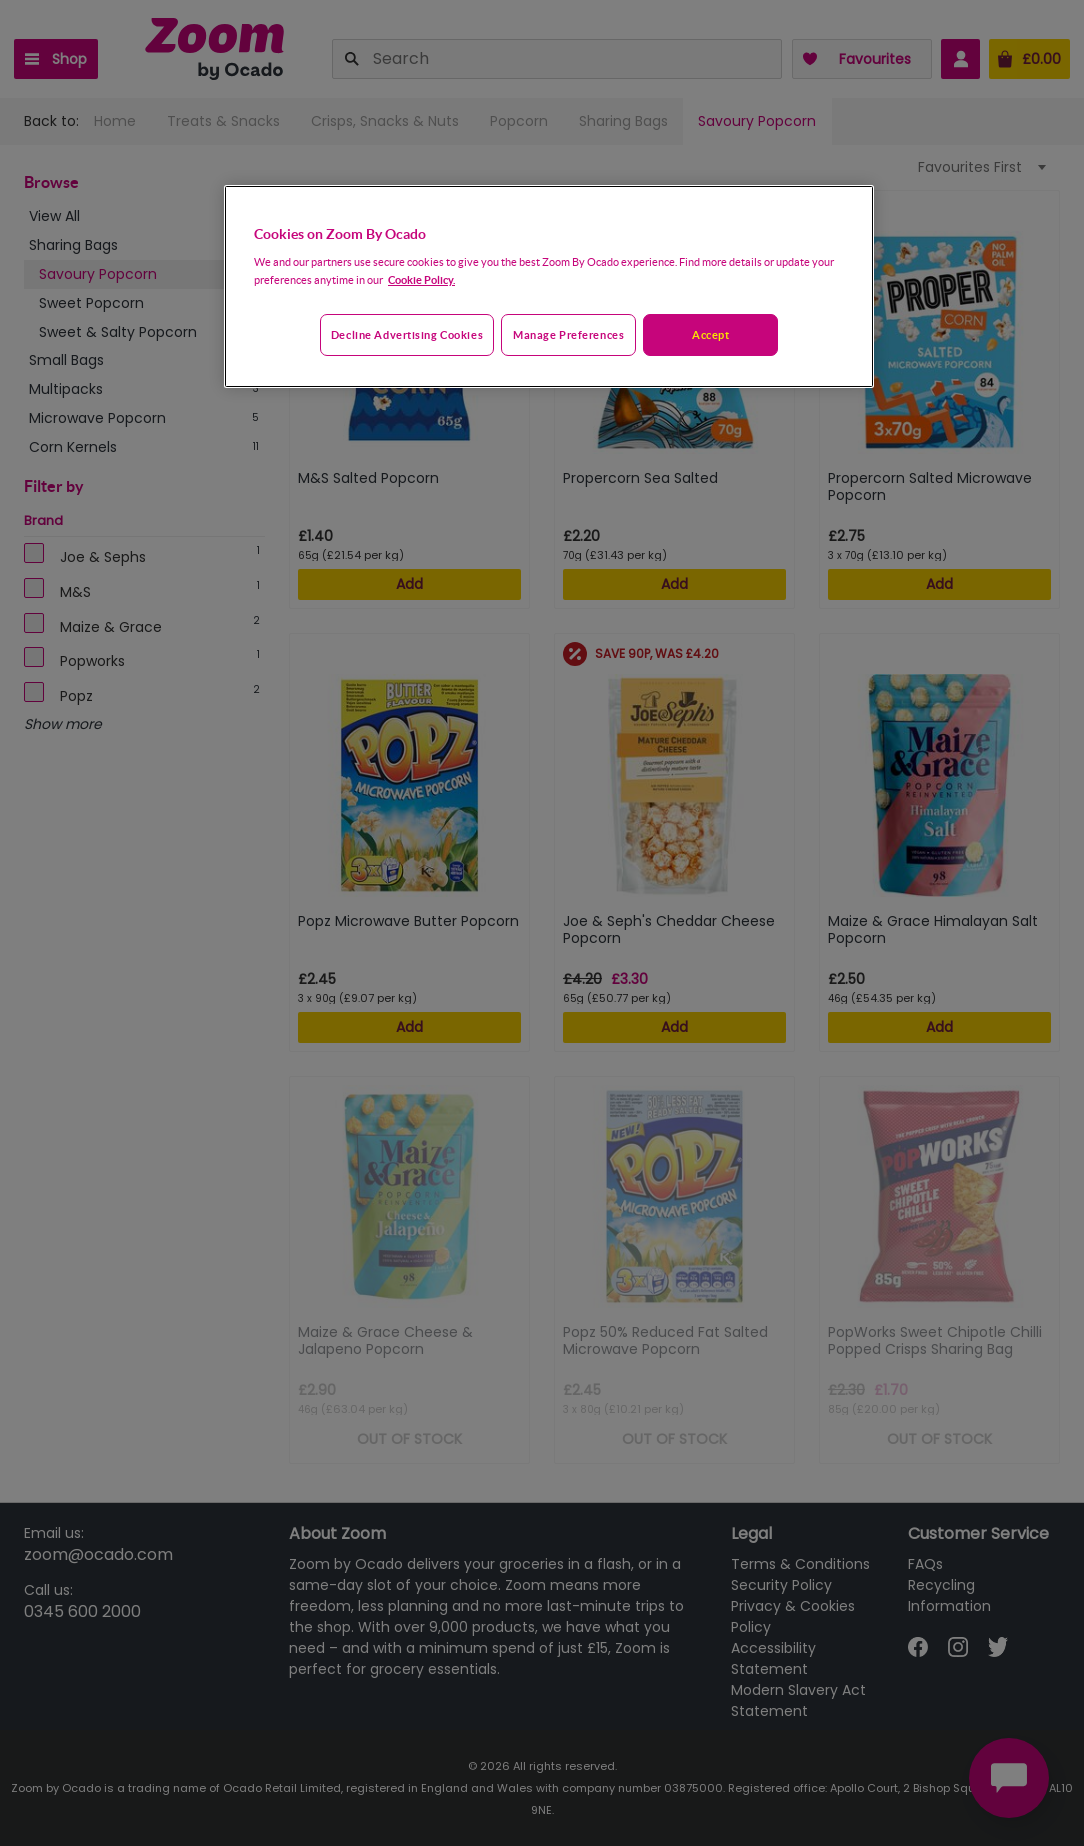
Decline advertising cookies (407, 334)
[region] (549, 287)
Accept (710, 334)
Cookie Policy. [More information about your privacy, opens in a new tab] (421, 279)
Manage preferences (568, 334)
